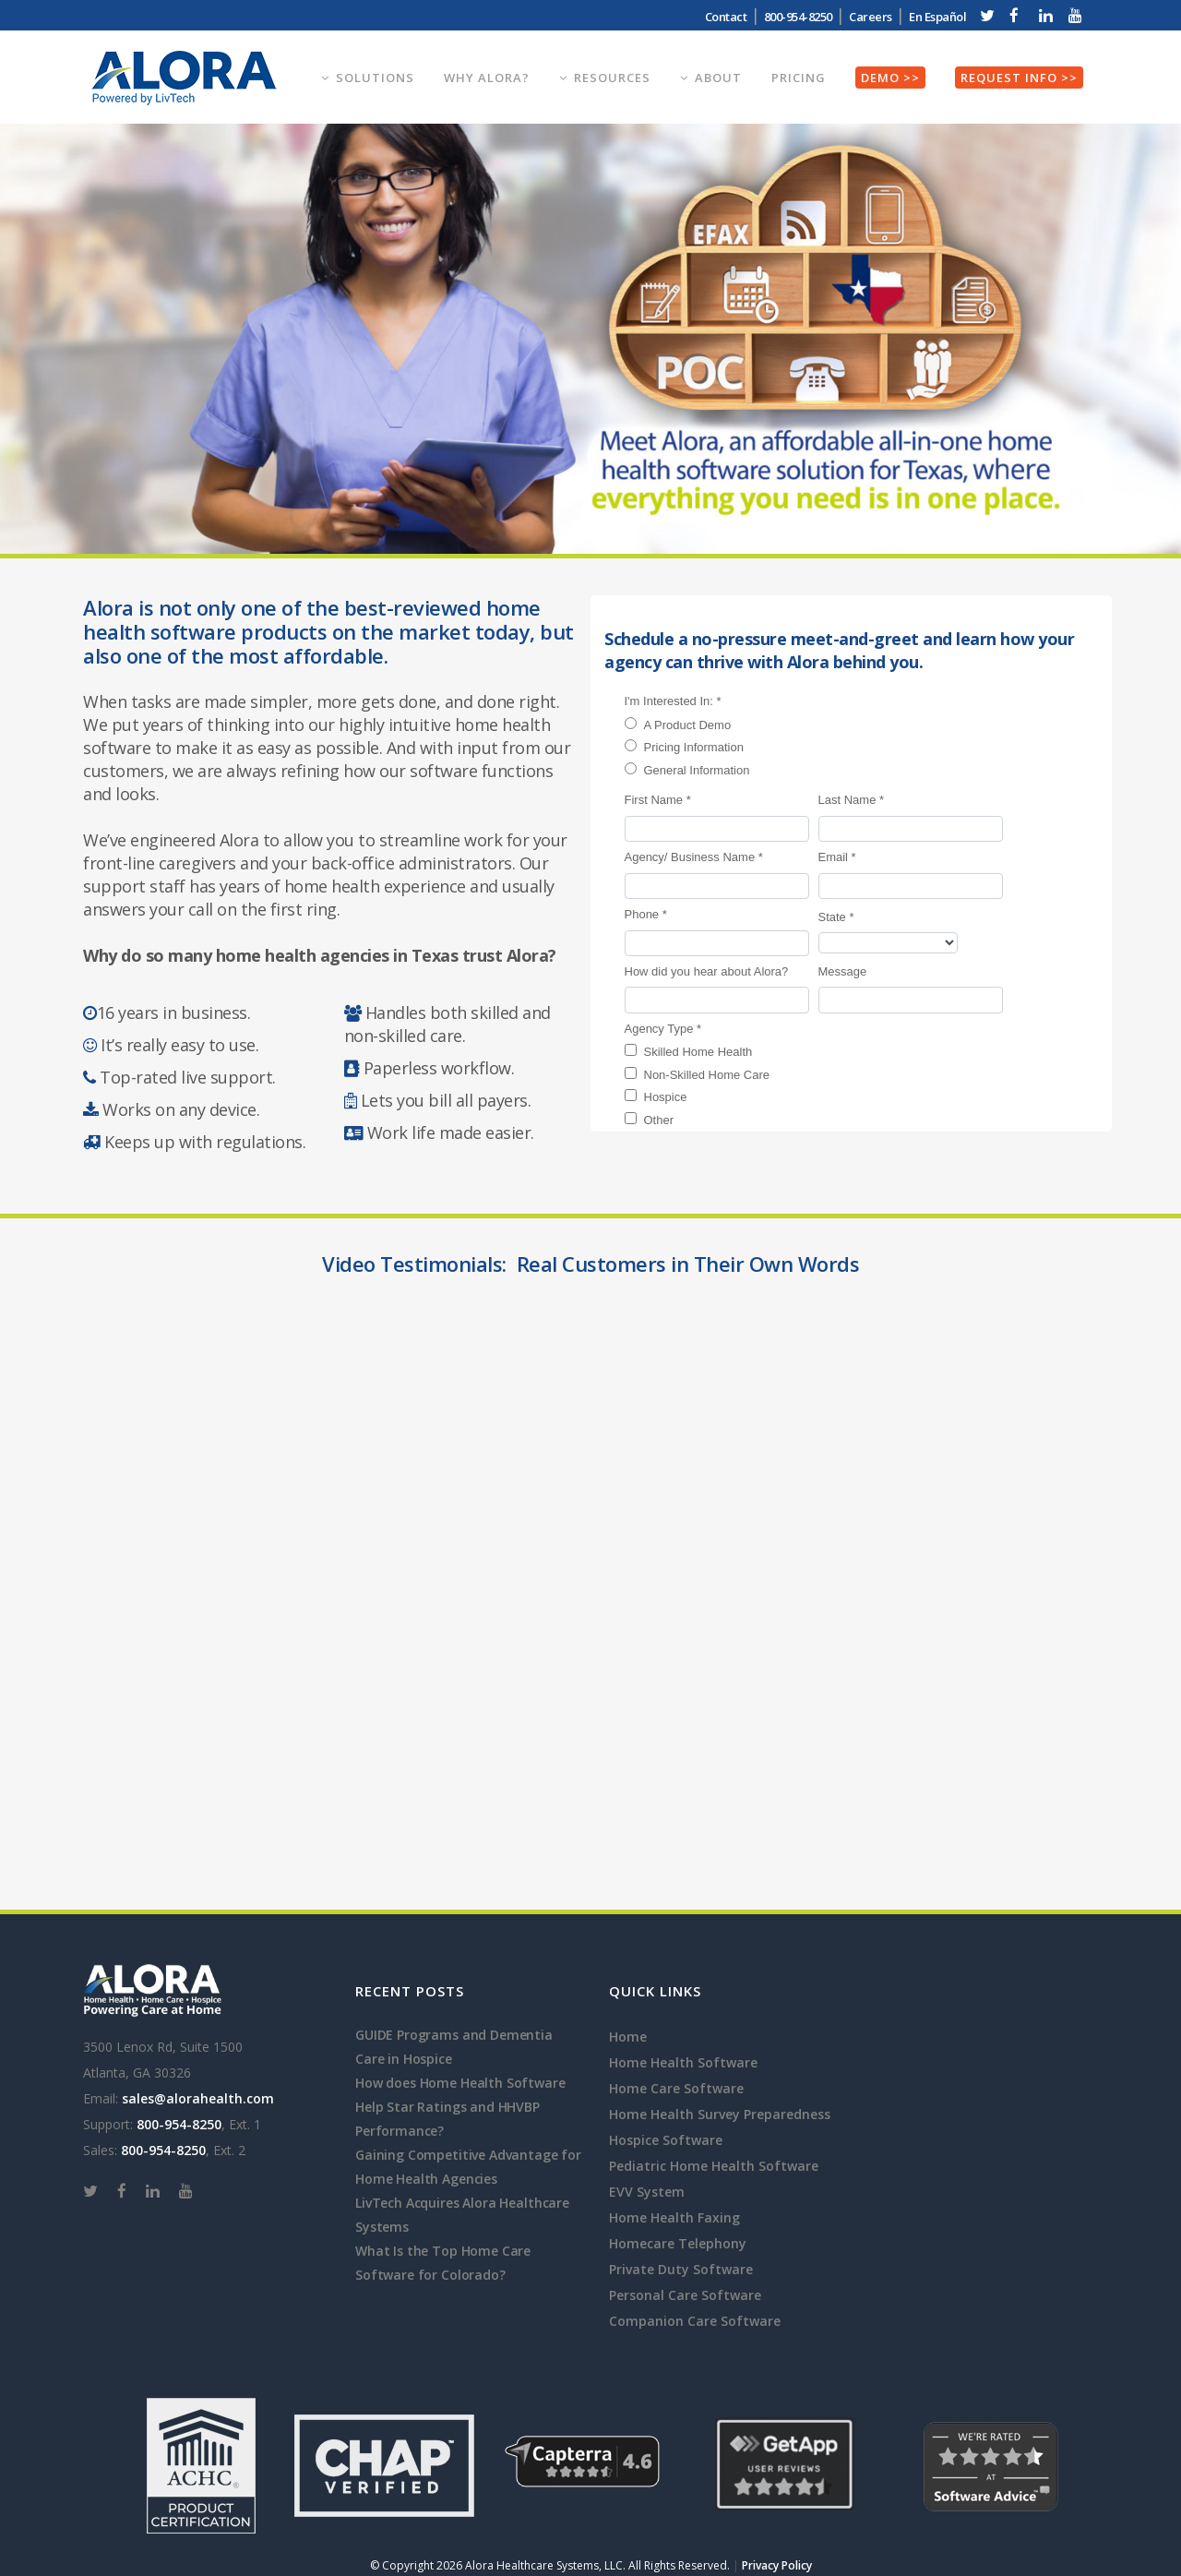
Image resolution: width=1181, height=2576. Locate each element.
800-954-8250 (798, 16)
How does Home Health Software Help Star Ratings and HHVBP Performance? (460, 2106)
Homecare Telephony (677, 2243)
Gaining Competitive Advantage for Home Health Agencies (468, 2166)
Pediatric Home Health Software (713, 2166)
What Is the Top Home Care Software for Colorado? (443, 2262)
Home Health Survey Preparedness (719, 2114)
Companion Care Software (695, 2321)
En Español (937, 16)
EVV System (647, 2191)
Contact (726, 16)
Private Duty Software (681, 2269)
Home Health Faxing (674, 2217)
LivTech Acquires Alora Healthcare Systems (462, 2214)
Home (628, 2036)
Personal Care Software (685, 2295)
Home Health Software (683, 2062)
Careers (870, 16)
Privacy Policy (777, 2565)
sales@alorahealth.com (198, 2098)
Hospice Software (665, 2140)
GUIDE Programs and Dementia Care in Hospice (454, 2046)
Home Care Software (676, 2088)
